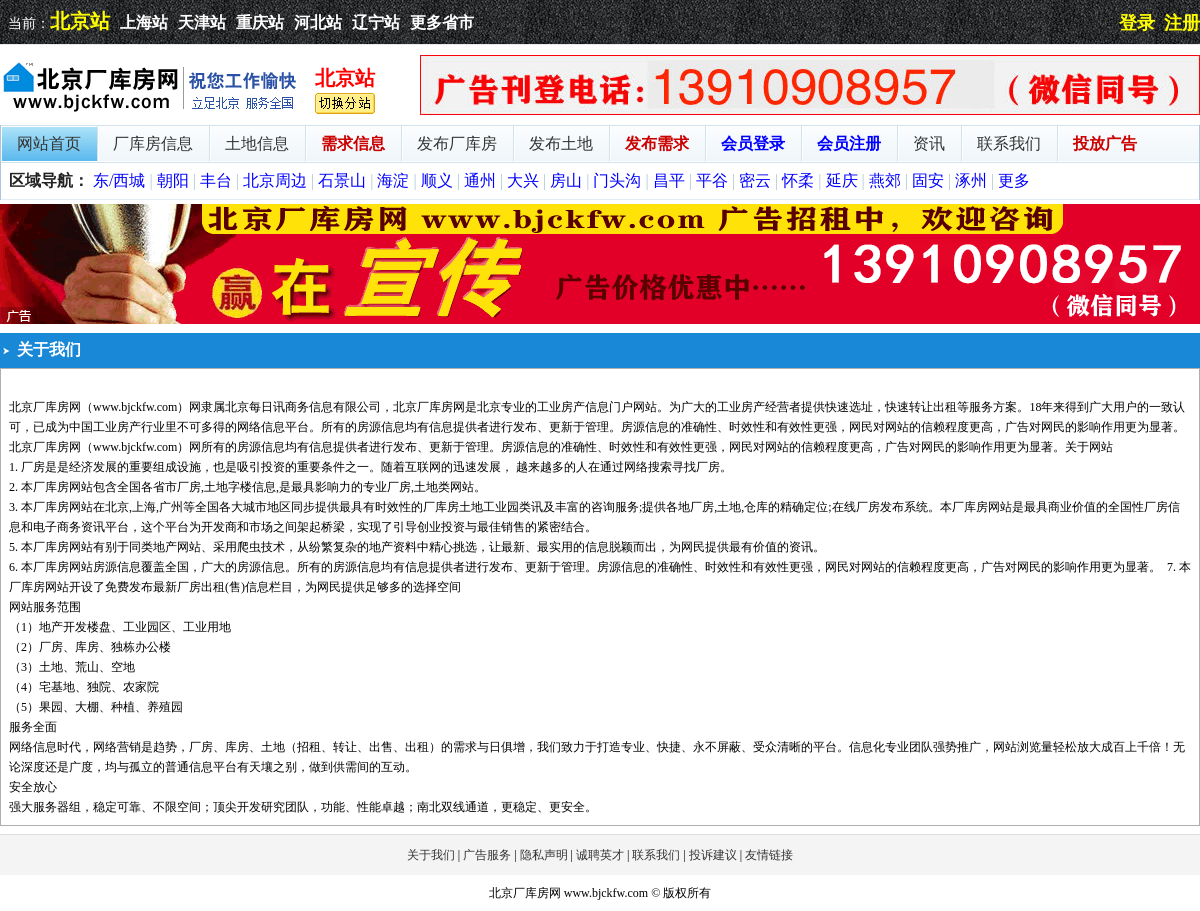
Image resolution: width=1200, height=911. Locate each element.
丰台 (216, 180)
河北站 (318, 22)
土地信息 (257, 143)
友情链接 (769, 855)
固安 (928, 180)
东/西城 (119, 180)
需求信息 (353, 143)
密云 (755, 180)
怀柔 (798, 180)
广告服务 (487, 855)
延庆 (842, 180)
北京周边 (275, 180)
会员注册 (849, 143)
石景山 (342, 180)
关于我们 (431, 855)
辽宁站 (376, 22)
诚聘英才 (600, 855)
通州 (480, 180)
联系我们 (1009, 143)
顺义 (437, 180)
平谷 (712, 180)
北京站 (80, 21)
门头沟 (617, 180)
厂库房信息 (153, 143)
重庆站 (260, 22)
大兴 (523, 180)
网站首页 (49, 143)
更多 (1014, 180)
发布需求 (657, 143)
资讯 (929, 143)
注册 (1182, 23)
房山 (566, 180)
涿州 (971, 180)
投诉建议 (713, 855)
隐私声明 (544, 855)
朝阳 (173, 180)
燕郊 (885, 180)
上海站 (144, 22)
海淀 (393, 180)
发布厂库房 (457, 143)
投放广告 (1105, 143)
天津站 (202, 22)
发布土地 (561, 143)
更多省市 (442, 22)
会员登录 (753, 143)
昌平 (669, 180)
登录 (1137, 23)
